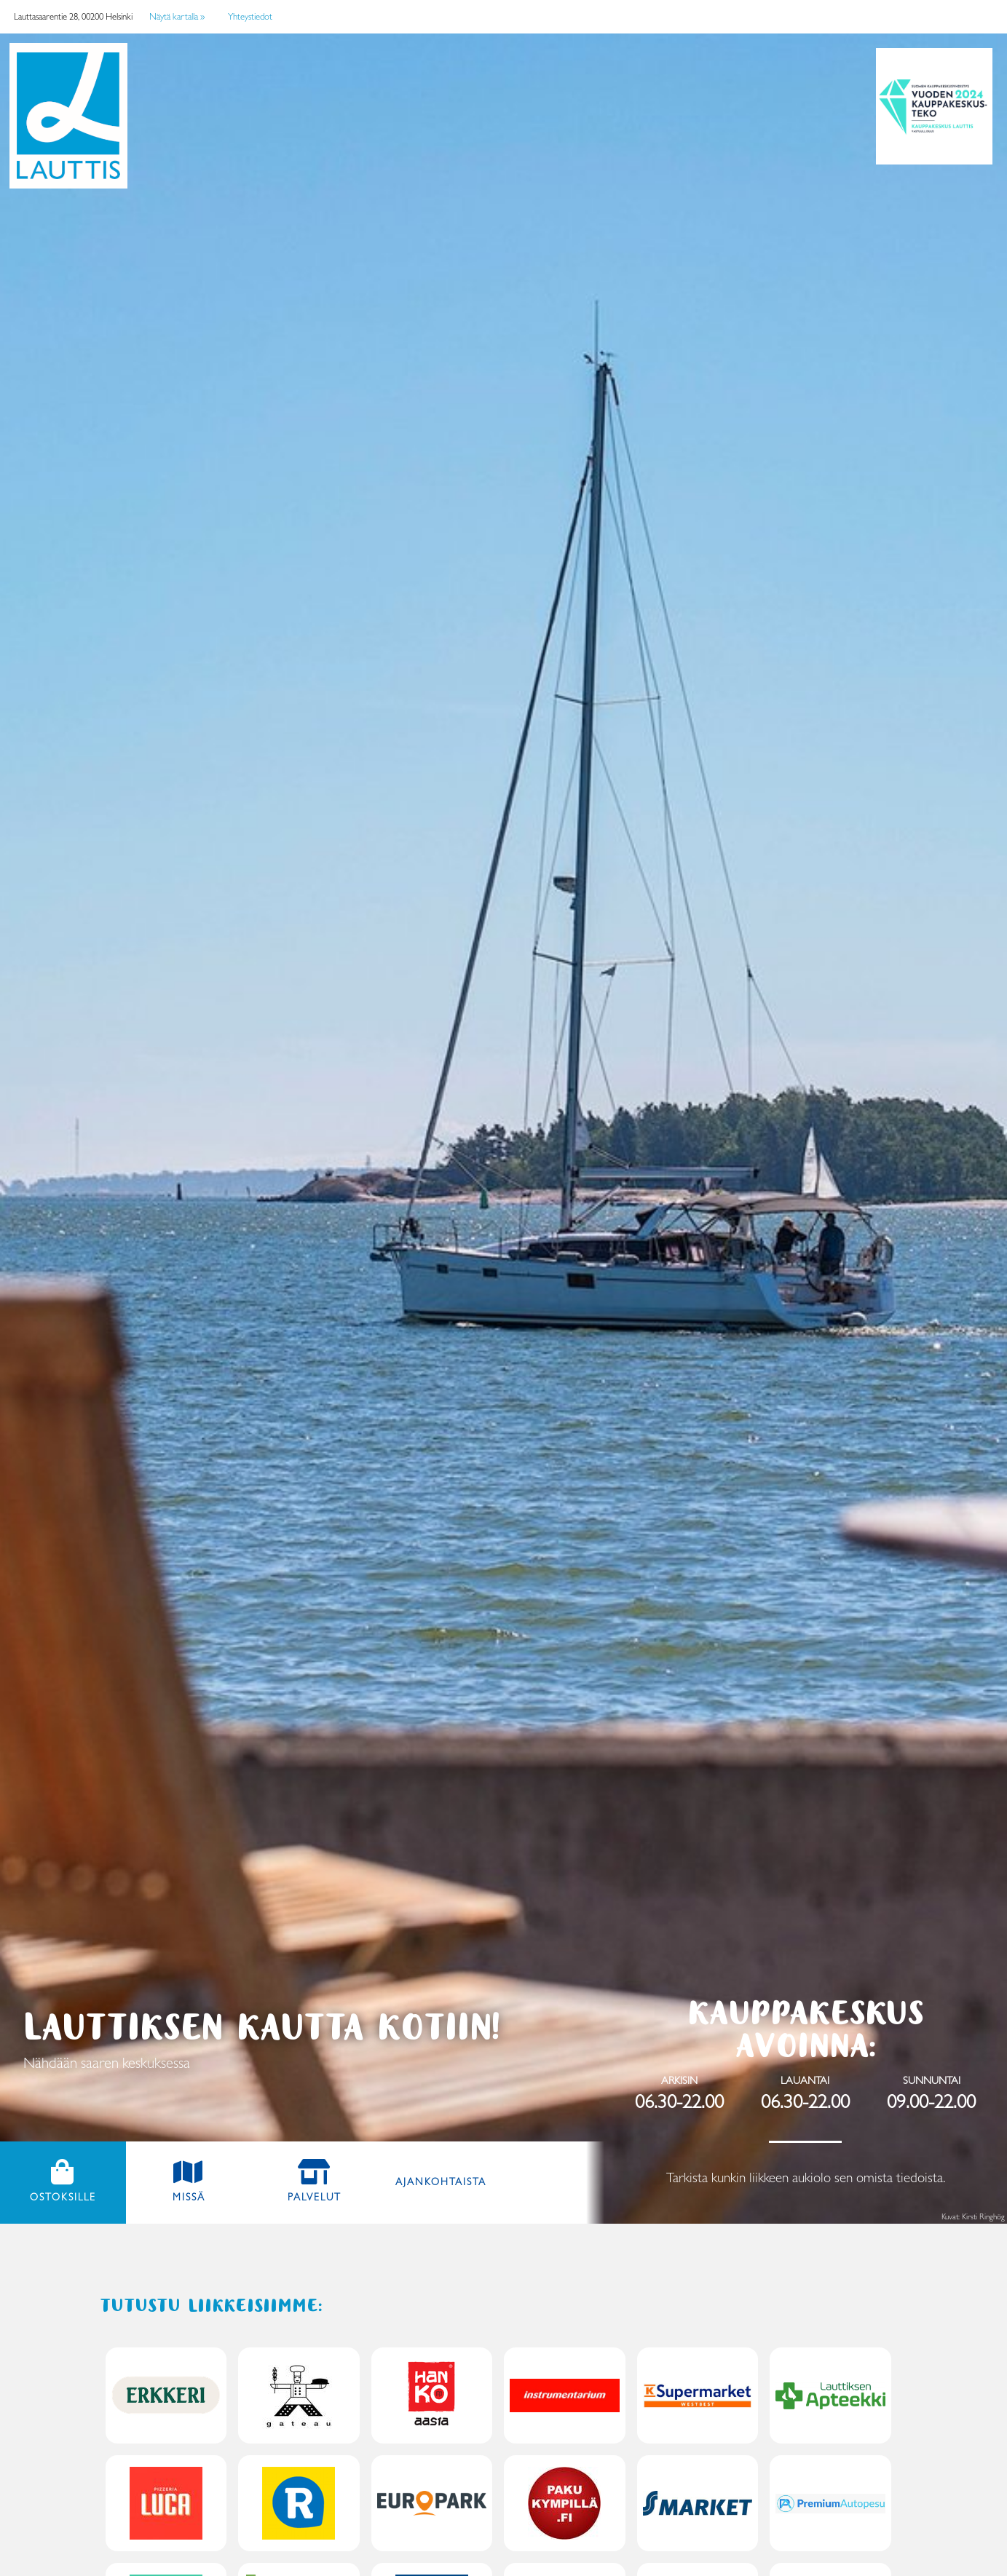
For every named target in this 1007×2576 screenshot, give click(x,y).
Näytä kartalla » (177, 16)
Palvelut (314, 2197)
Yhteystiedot (250, 16)
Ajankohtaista (440, 2181)
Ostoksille (78, 2196)
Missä (189, 2197)
